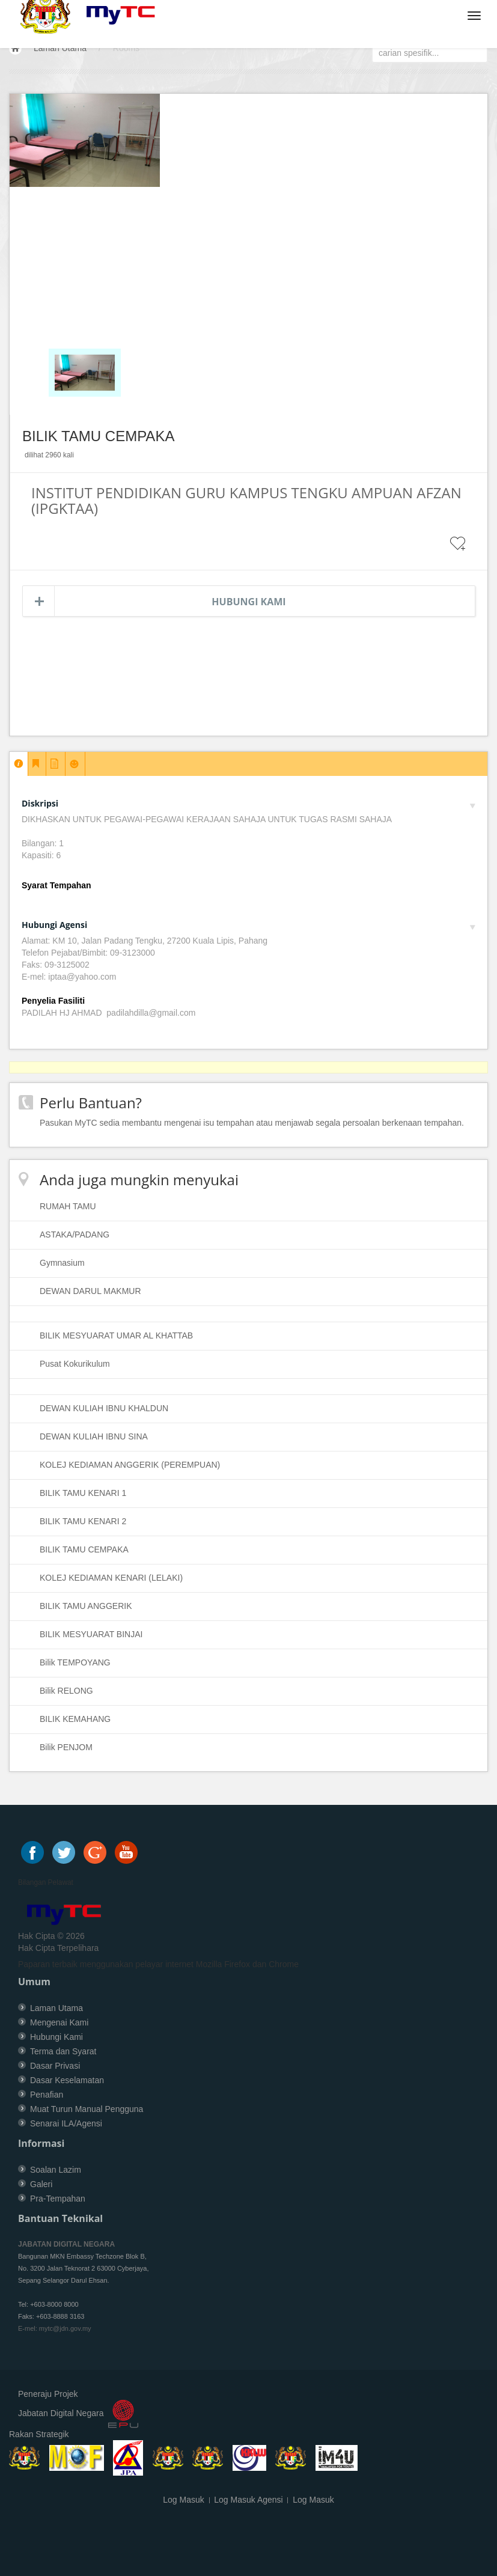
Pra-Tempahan (57, 2198)
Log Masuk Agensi (248, 2499)
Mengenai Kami (59, 2022)
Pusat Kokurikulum (75, 1364)
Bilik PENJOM (66, 1747)
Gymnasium (62, 1263)
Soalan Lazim (55, 2170)
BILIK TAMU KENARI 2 (83, 1521)
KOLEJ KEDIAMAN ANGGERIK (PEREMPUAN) (130, 1465)
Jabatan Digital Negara (60, 2413)
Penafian (46, 2094)
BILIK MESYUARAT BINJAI (91, 1634)
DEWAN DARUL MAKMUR (90, 1291)
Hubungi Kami (248, 601)
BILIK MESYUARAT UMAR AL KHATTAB (116, 1335)
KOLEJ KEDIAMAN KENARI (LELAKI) (111, 1578)
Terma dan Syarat (63, 2051)
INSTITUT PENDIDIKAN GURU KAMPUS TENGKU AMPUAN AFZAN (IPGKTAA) (246, 500)
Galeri (41, 2184)
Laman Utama (60, 48)
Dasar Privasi (55, 2066)
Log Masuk (183, 2499)
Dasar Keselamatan (67, 2080)
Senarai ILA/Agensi (66, 2123)
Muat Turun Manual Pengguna (86, 2109)
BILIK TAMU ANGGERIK (86, 1606)
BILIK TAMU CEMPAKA (84, 1549)
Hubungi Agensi (248, 924)
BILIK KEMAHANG (75, 1719)
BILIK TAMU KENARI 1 (83, 1493)
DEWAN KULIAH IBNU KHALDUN (104, 1408)
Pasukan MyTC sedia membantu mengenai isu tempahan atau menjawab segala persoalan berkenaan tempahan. (252, 1123)
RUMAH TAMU (68, 1206)
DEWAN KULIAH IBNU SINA (94, 1436)
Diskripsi (248, 803)
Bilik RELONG (66, 1690)
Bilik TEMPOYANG (75, 1662)
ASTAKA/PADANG (74, 1234)
